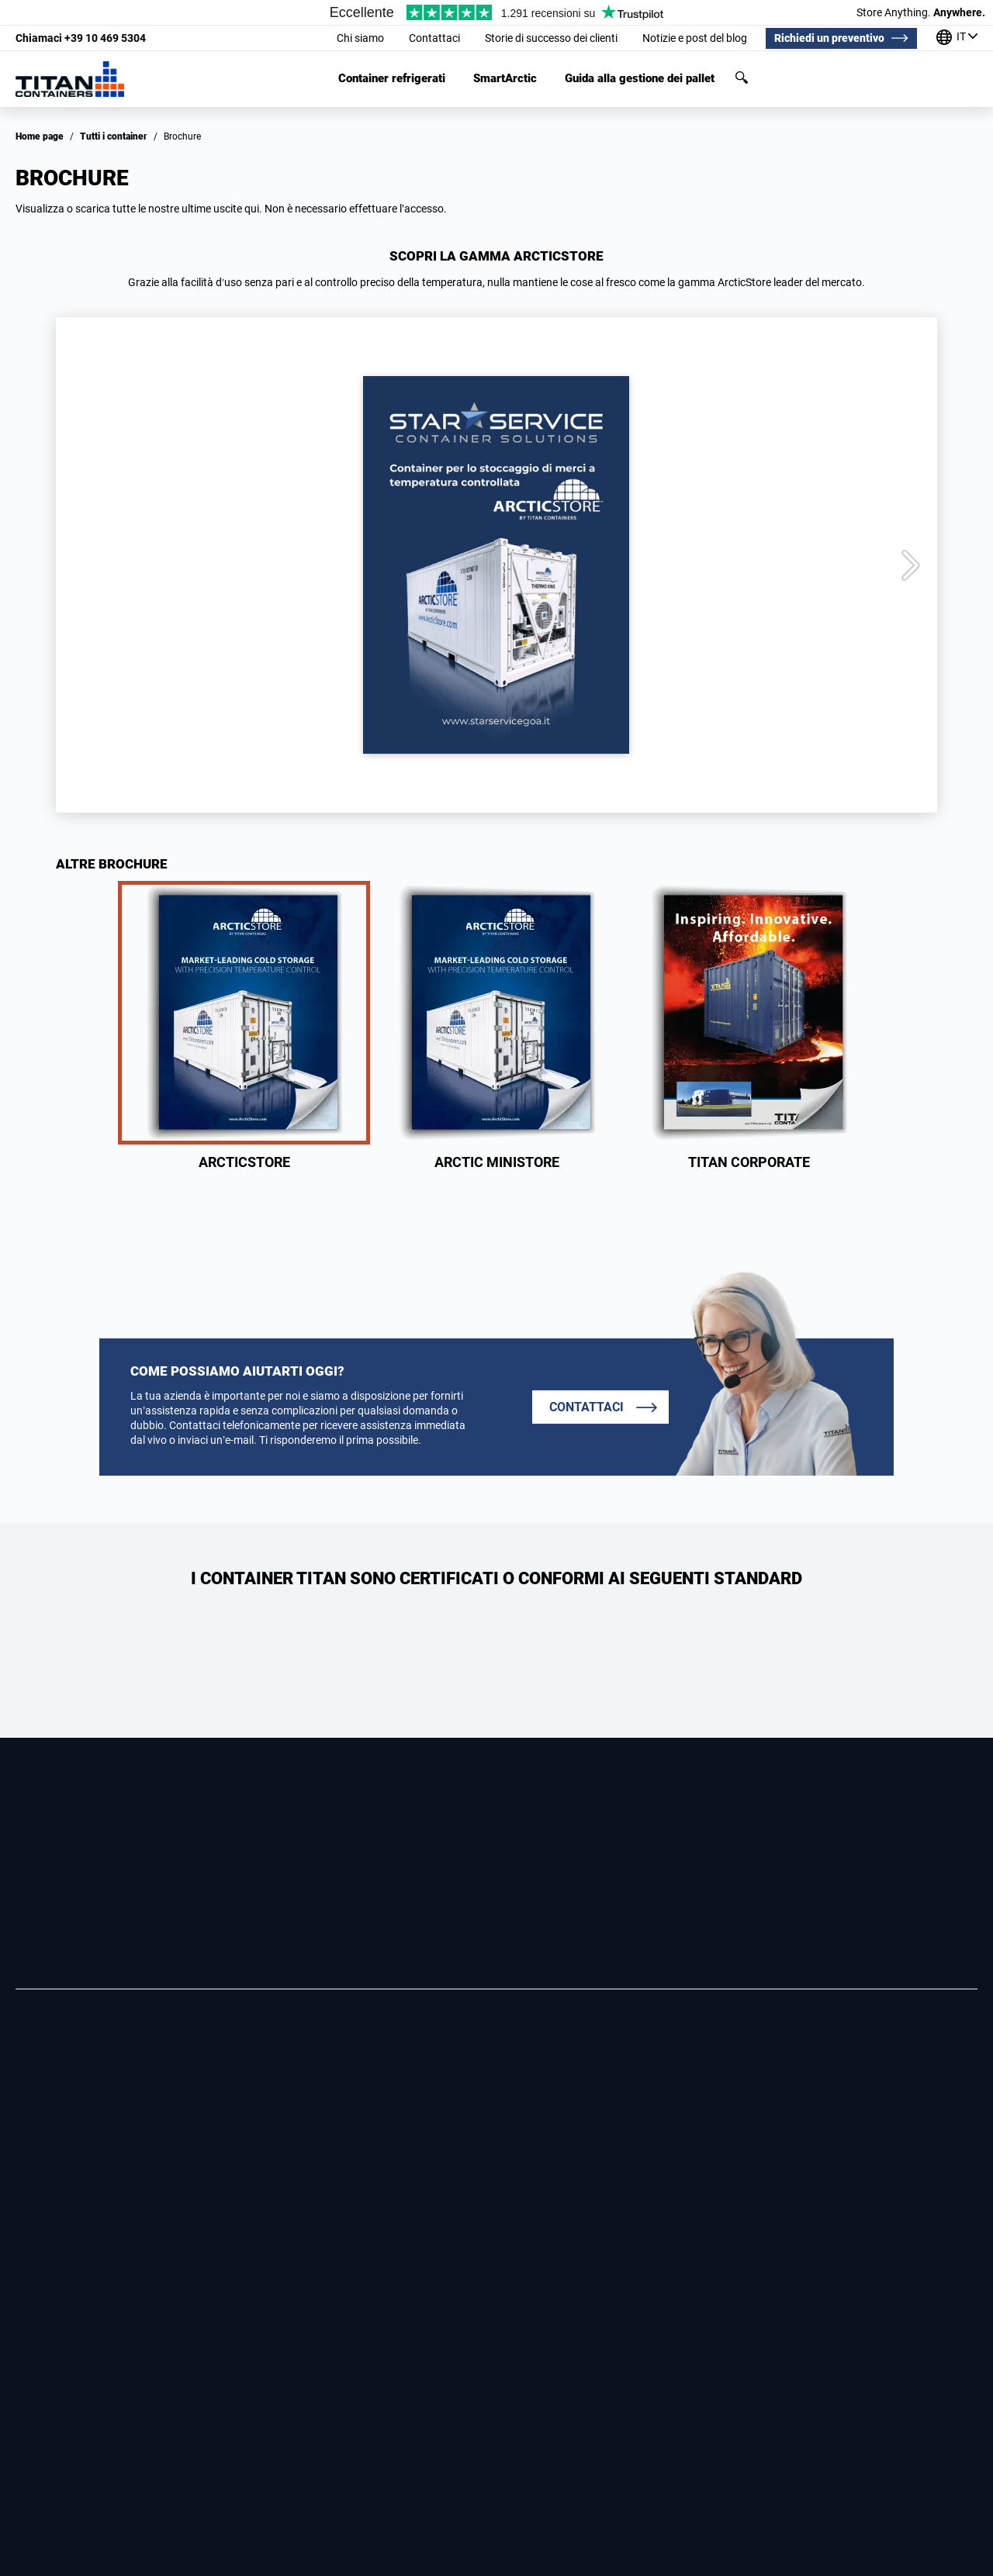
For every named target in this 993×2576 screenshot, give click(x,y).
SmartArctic (505, 78)
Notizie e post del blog (694, 38)
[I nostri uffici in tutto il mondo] (956, 38)
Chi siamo (360, 38)
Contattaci (434, 38)
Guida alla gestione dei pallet (639, 78)
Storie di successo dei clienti (551, 38)
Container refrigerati (391, 78)
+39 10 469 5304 (81, 38)
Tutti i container (113, 136)
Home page (40, 136)
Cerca (741, 77)
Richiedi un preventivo (829, 38)
